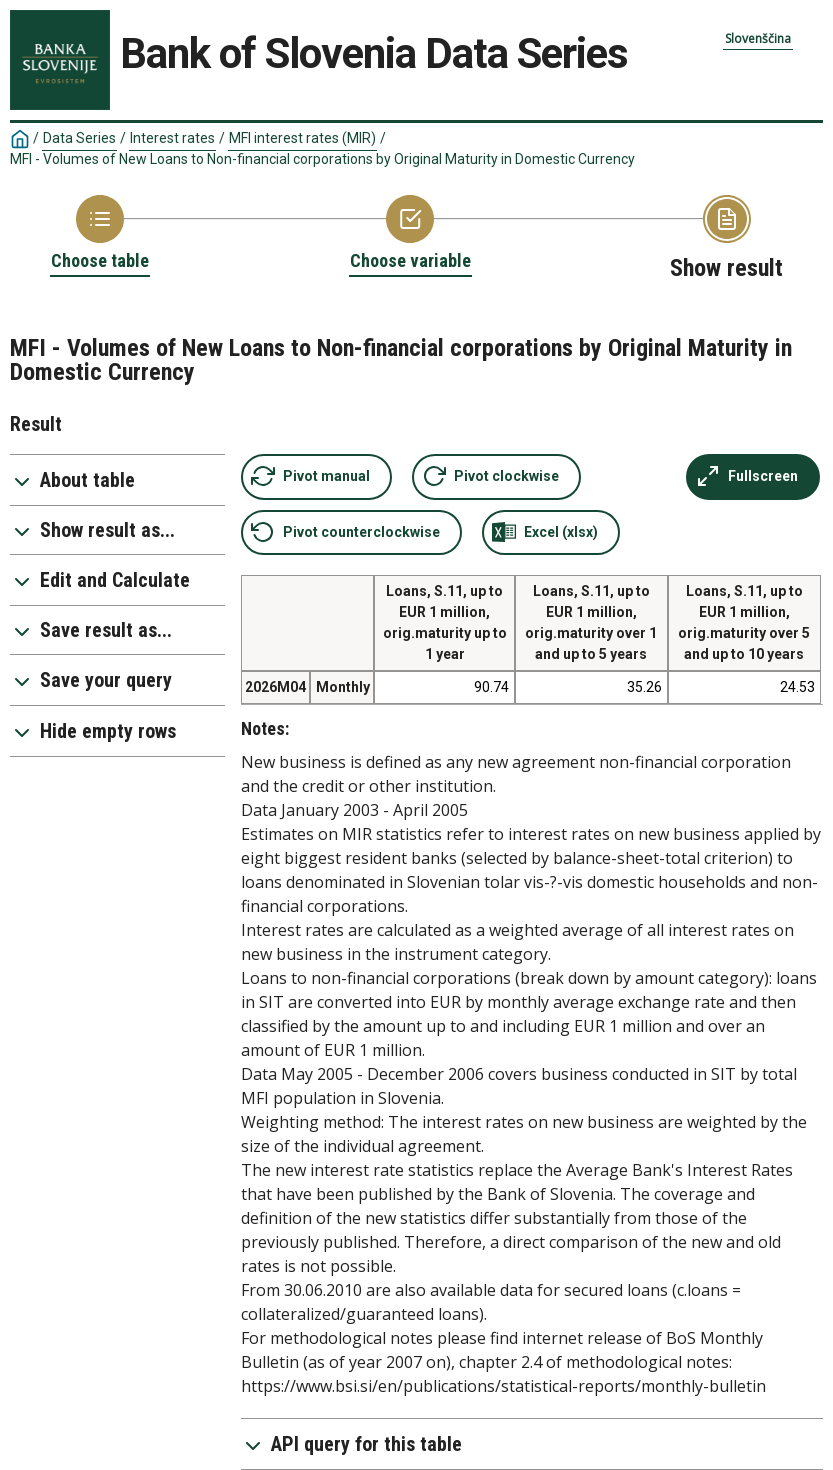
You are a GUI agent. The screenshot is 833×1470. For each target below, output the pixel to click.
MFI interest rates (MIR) (302, 138)
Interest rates (172, 138)
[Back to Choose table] (100, 234)
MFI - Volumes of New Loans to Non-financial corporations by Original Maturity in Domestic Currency (322, 159)
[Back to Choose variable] (410, 234)
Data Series (79, 138)
